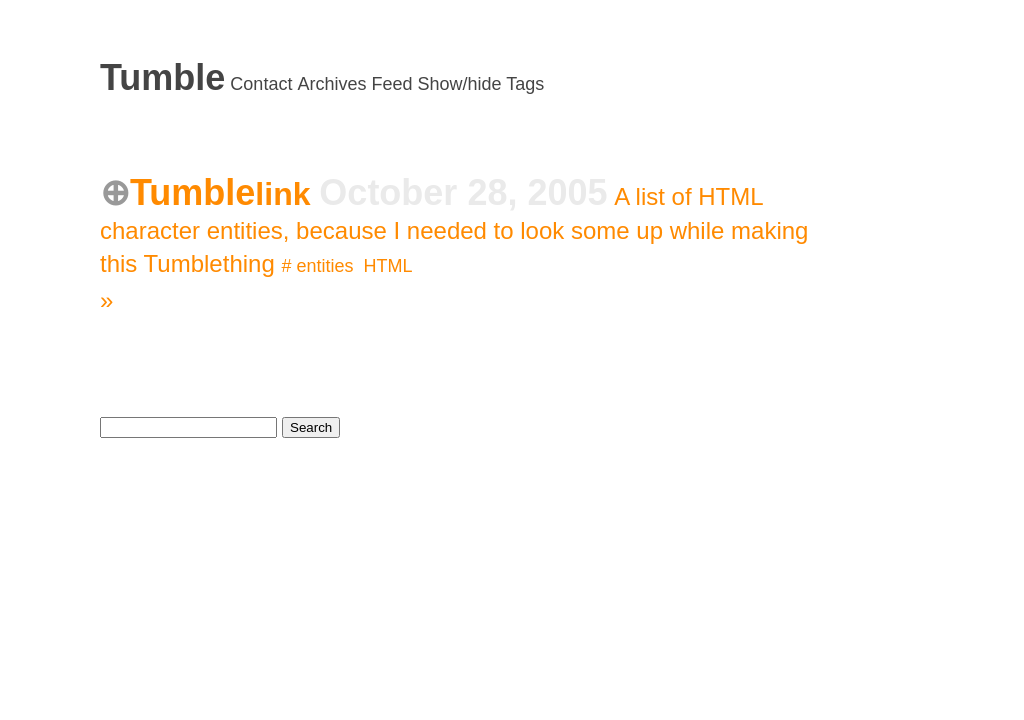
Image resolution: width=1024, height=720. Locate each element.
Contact (261, 84)
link (287, 194)
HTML (388, 266)
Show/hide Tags (481, 84)
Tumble (162, 77)
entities (324, 266)
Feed (391, 84)
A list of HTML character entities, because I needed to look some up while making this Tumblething (454, 230)
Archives (331, 84)
